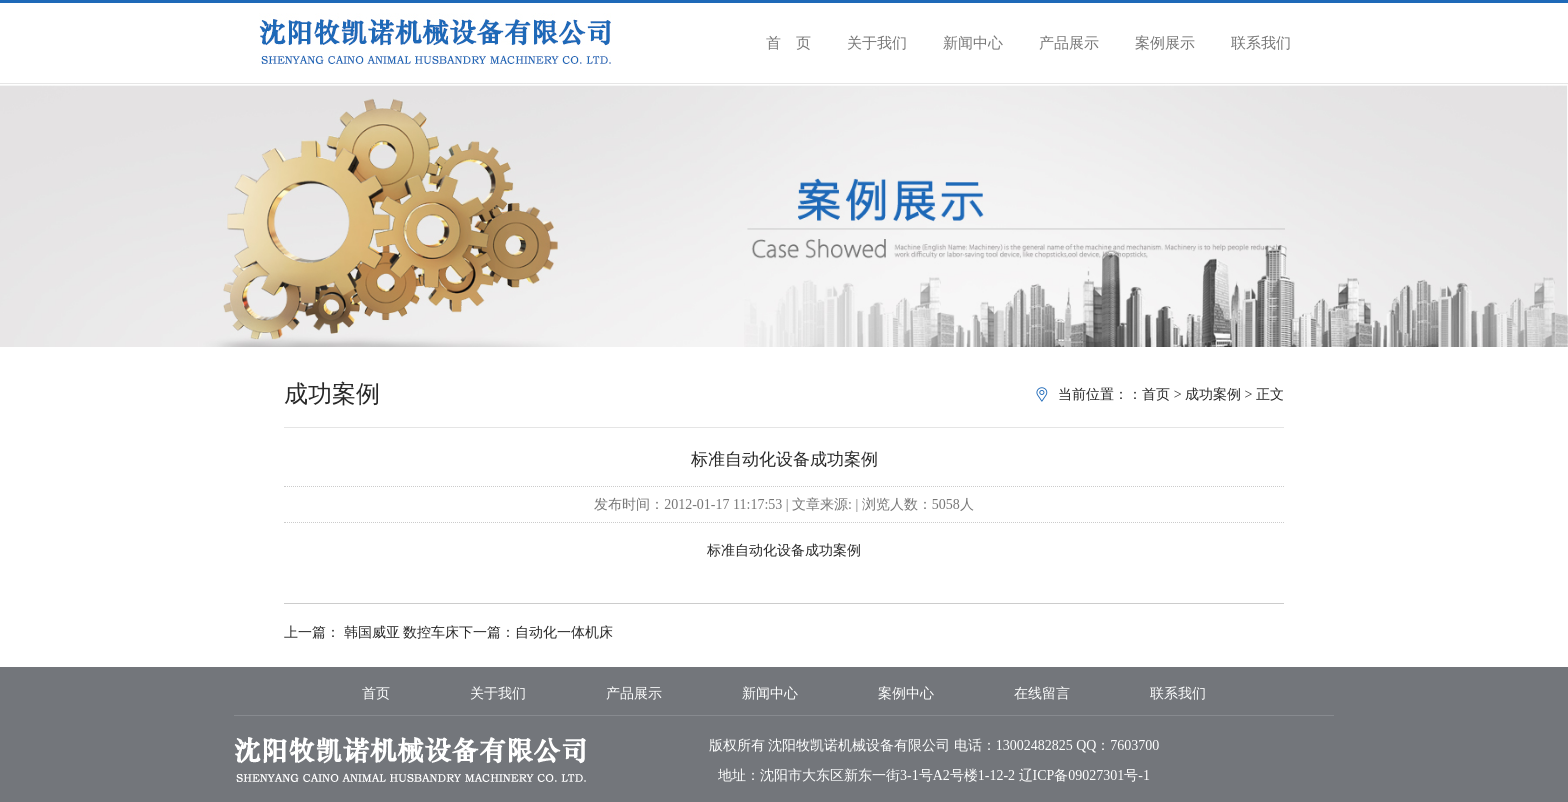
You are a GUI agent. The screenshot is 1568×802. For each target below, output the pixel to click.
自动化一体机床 (564, 632)
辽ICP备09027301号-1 (1084, 775)
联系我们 (1261, 43)
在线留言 (1042, 693)
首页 (1156, 394)
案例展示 (1165, 43)
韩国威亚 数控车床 (399, 632)
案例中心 (906, 693)
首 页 (788, 43)
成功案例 (1213, 394)
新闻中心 (973, 43)
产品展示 (1069, 43)
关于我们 (877, 43)
